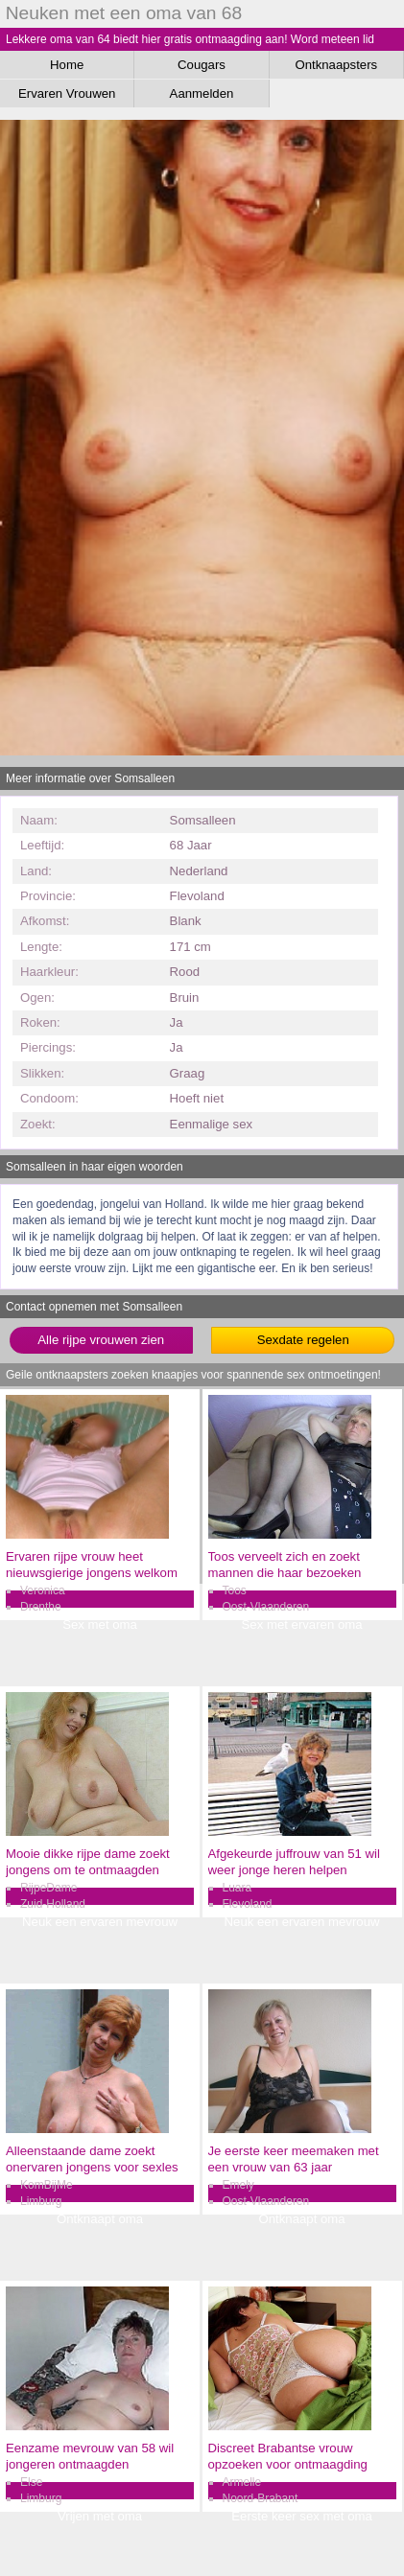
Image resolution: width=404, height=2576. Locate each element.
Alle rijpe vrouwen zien (100, 1340)
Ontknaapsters (336, 65)
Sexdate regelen (303, 1340)
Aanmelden (202, 93)
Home (66, 65)
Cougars (202, 65)
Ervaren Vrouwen (66, 93)
